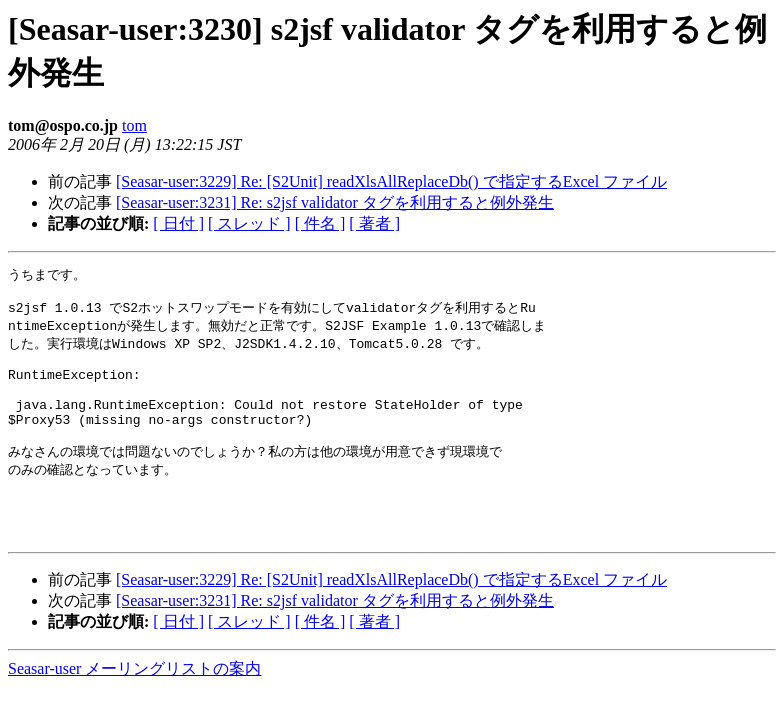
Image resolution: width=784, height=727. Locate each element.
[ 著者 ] (374, 223)
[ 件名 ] (320, 223)
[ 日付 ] (178, 223)
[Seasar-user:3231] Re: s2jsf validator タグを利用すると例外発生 (335, 202)
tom (134, 125)
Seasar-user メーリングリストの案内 (134, 707)
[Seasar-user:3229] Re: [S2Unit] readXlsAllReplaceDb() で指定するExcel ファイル (391, 181)
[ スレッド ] (249, 223)
